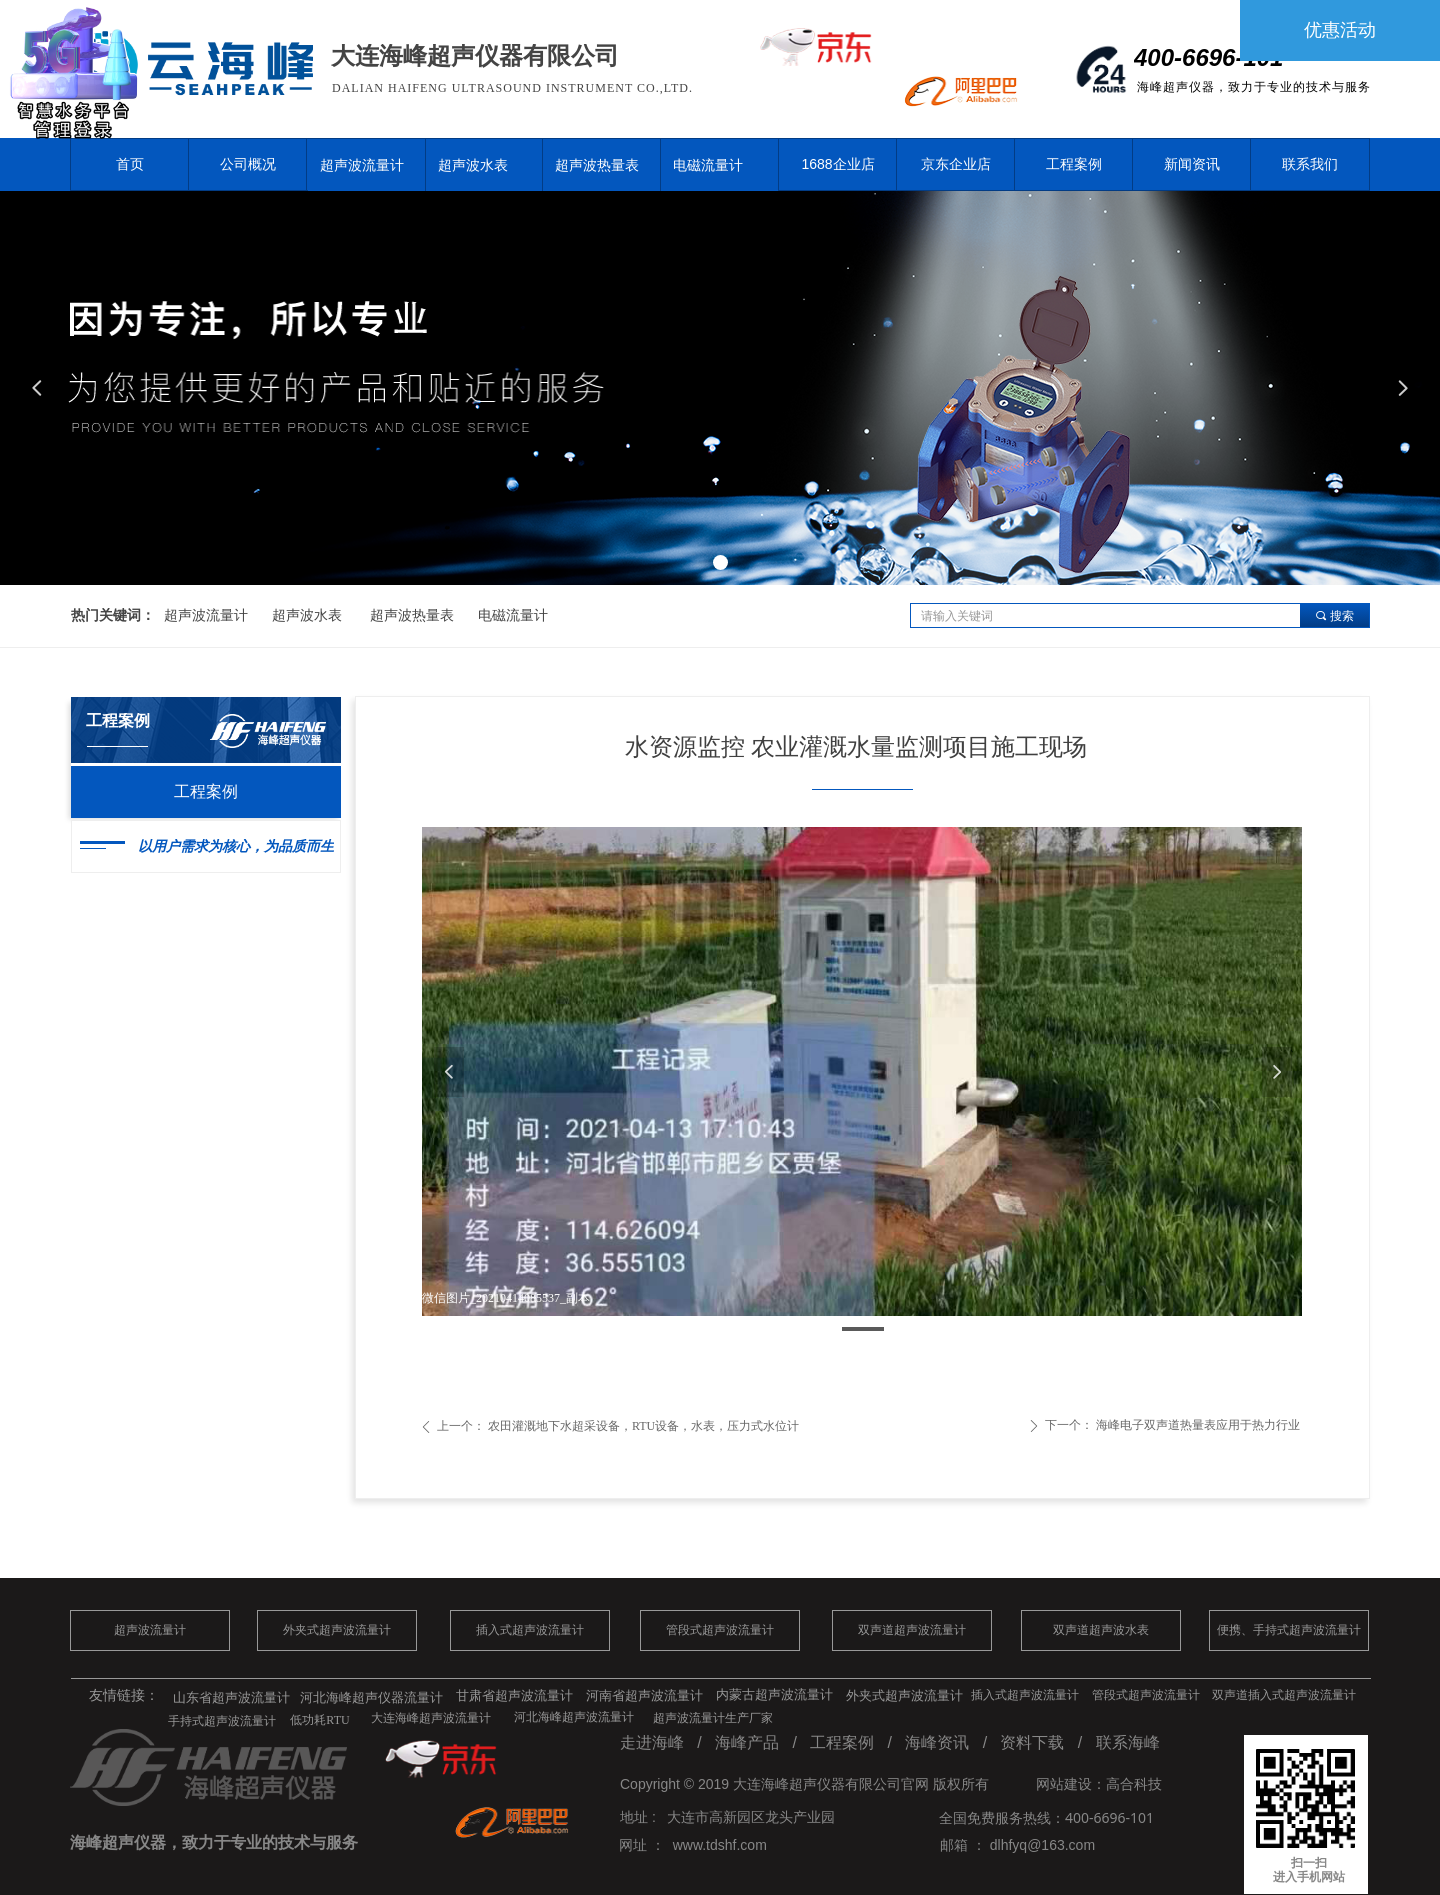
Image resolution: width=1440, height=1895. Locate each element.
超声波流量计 (362, 165)
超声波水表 (473, 165)
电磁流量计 (708, 165)
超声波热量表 (597, 165)
